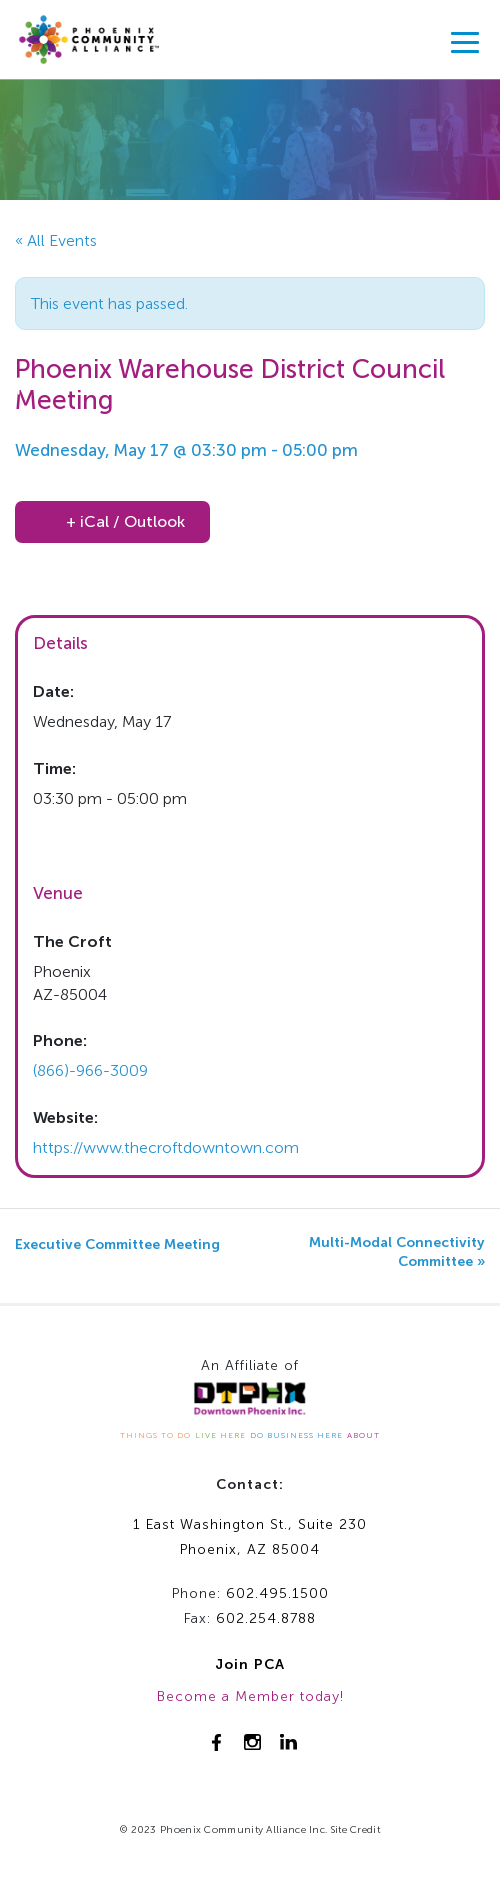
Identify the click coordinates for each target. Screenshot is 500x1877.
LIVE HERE (220, 1435)
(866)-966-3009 (90, 1070)
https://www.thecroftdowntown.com (166, 1147)
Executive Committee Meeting (117, 1244)
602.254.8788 (266, 1618)
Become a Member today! (250, 1696)
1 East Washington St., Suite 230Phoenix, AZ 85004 (250, 1537)
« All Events (56, 240)
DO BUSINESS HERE (296, 1435)
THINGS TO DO (155, 1435)
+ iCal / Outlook (125, 521)
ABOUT (363, 1435)
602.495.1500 (277, 1593)
